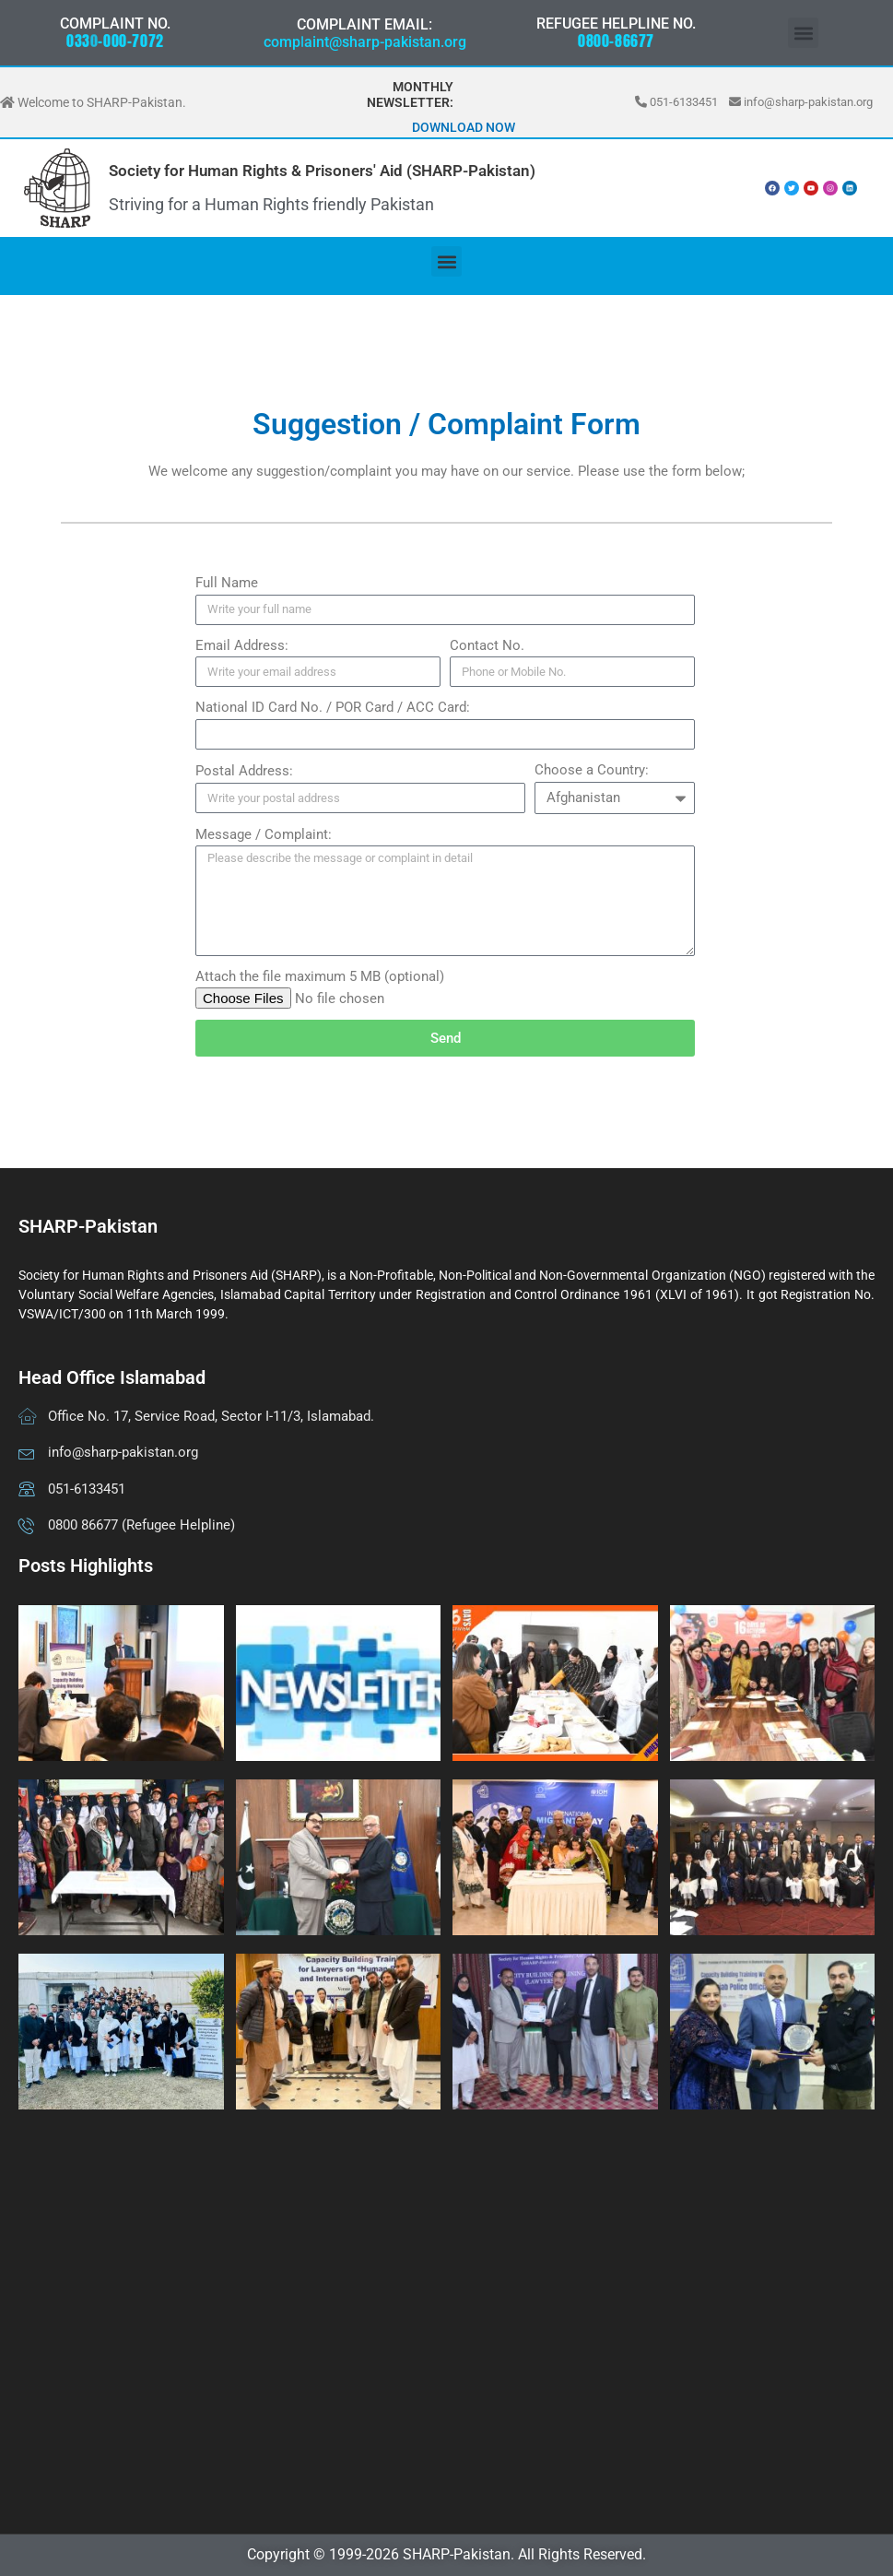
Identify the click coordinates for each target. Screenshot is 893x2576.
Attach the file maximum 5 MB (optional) (319, 976)
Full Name (226, 582)
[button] (803, 33)
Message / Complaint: (263, 834)
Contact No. (487, 645)
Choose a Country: (592, 770)
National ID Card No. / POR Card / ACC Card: (332, 707)
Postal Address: (244, 770)
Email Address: (241, 645)
